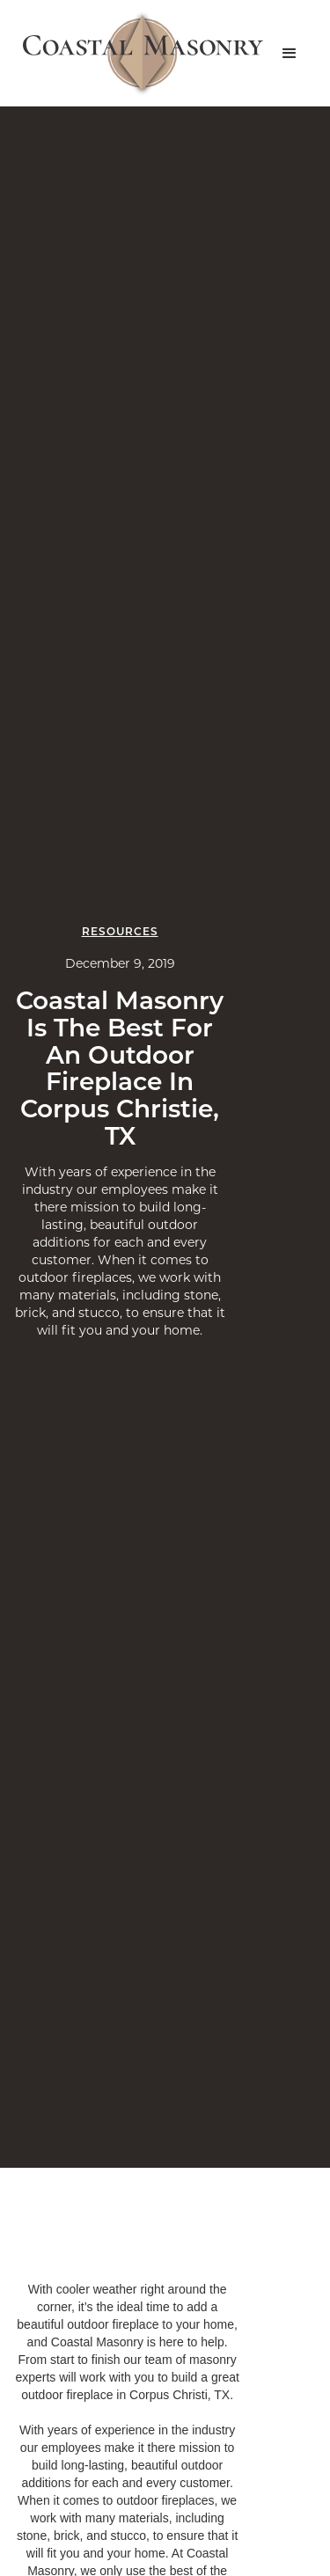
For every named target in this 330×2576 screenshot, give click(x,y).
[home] (138, 53)
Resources (120, 931)
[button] (289, 53)
